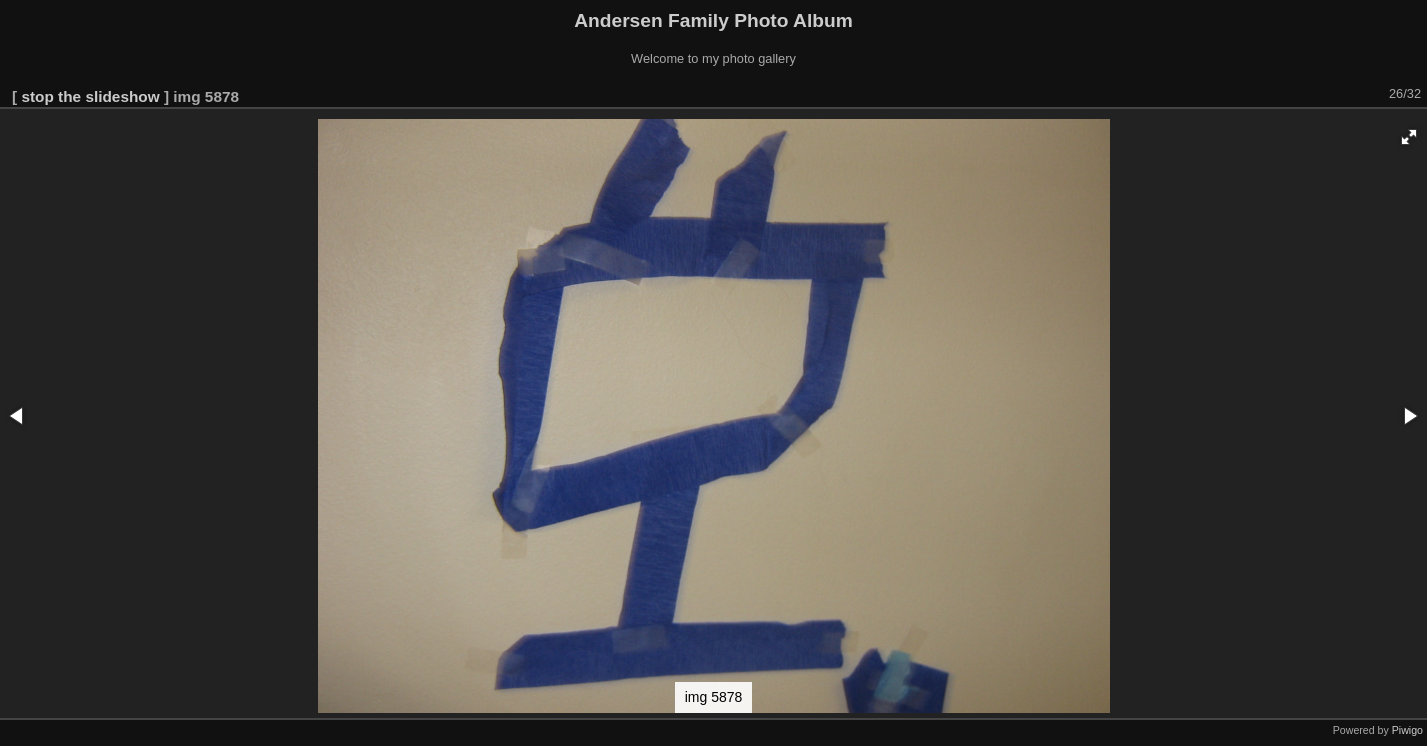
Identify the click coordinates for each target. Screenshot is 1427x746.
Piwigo (1407, 730)
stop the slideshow (90, 96)
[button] (1409, 137)
